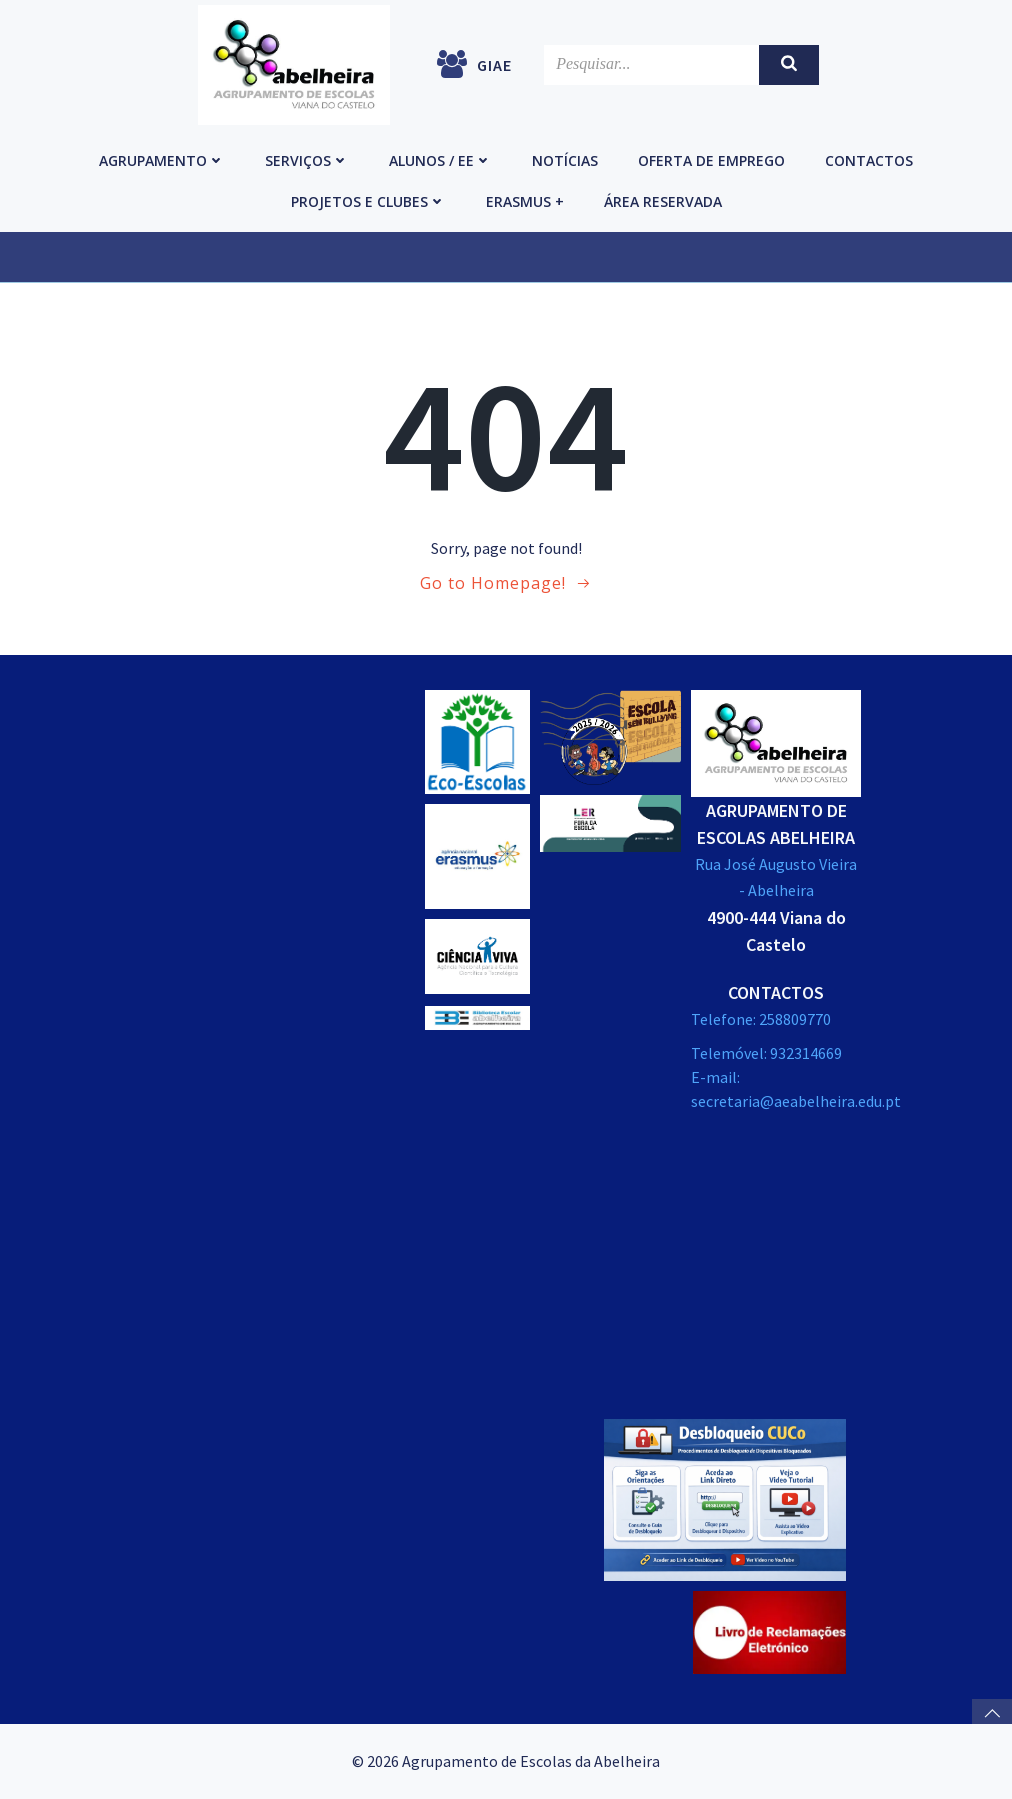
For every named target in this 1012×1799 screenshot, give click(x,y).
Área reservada (663, 201)
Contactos (869, 160)
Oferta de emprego (711, 160)
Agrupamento (162, 160)
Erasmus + (525, 201)
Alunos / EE (440, 160)
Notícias (565, 160)
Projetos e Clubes (368, 201)
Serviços (307, 160)
